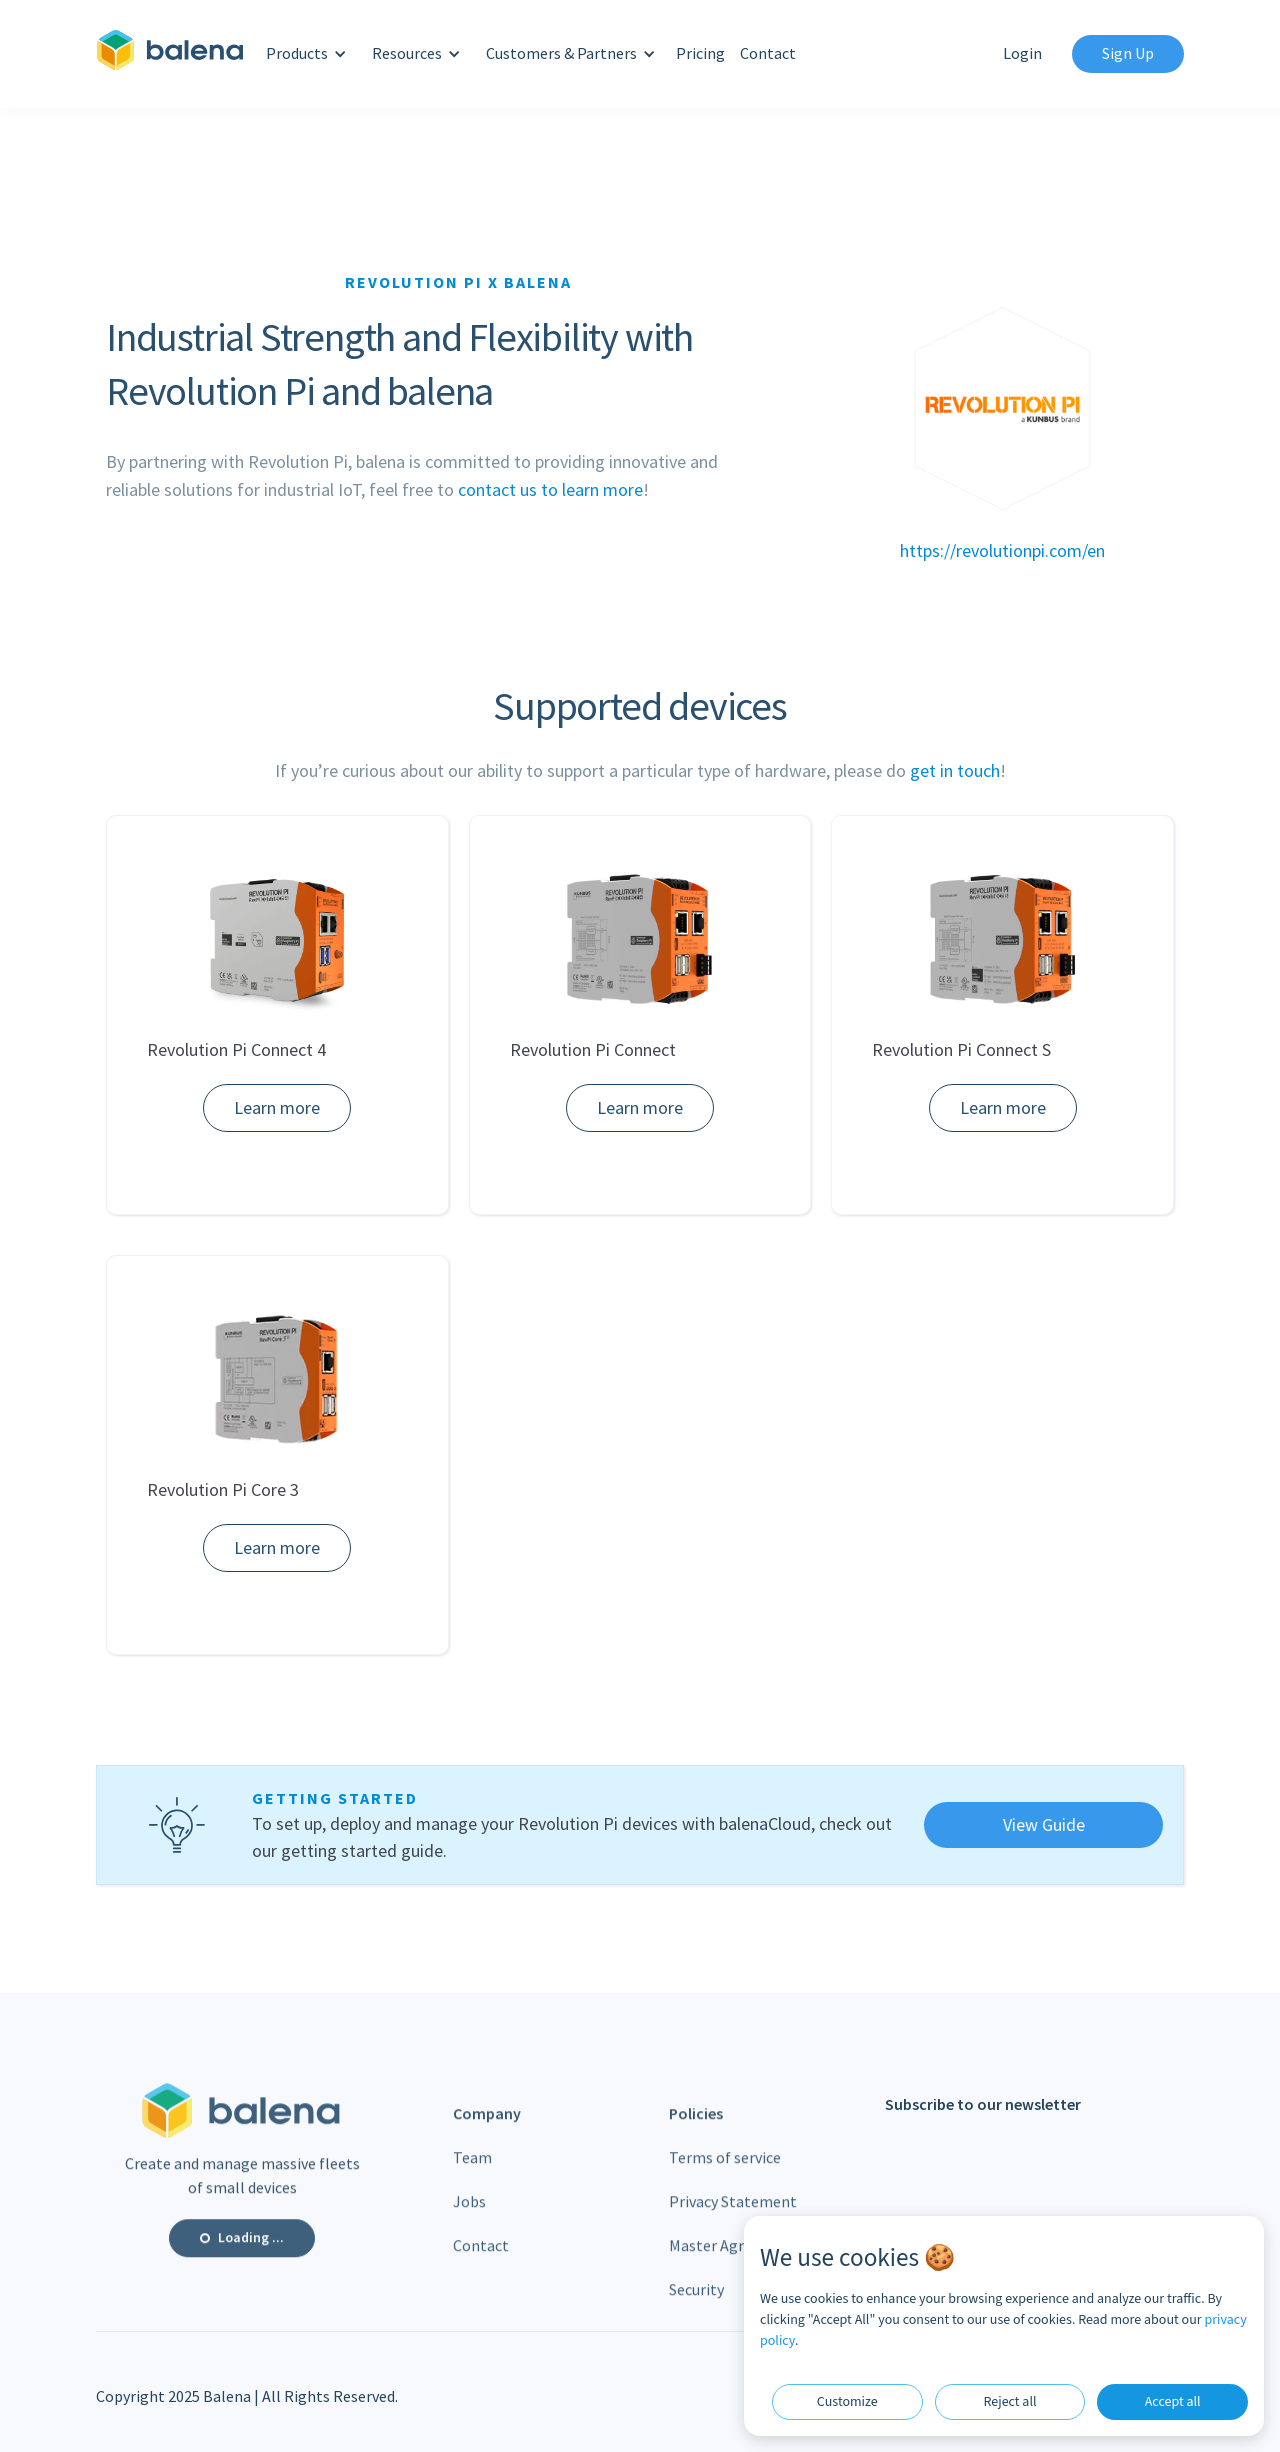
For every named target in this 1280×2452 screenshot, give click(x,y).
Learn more (277, 1107)
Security (696, 2299)
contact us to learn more (550, 489)
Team (472, 2168)
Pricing (700, 53)
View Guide (1044, 1824)
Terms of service (725, 2168)
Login (1022, 53)
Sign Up (1128, 53)
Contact (768, 53)
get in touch (955, 770)
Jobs (469, 2212)
